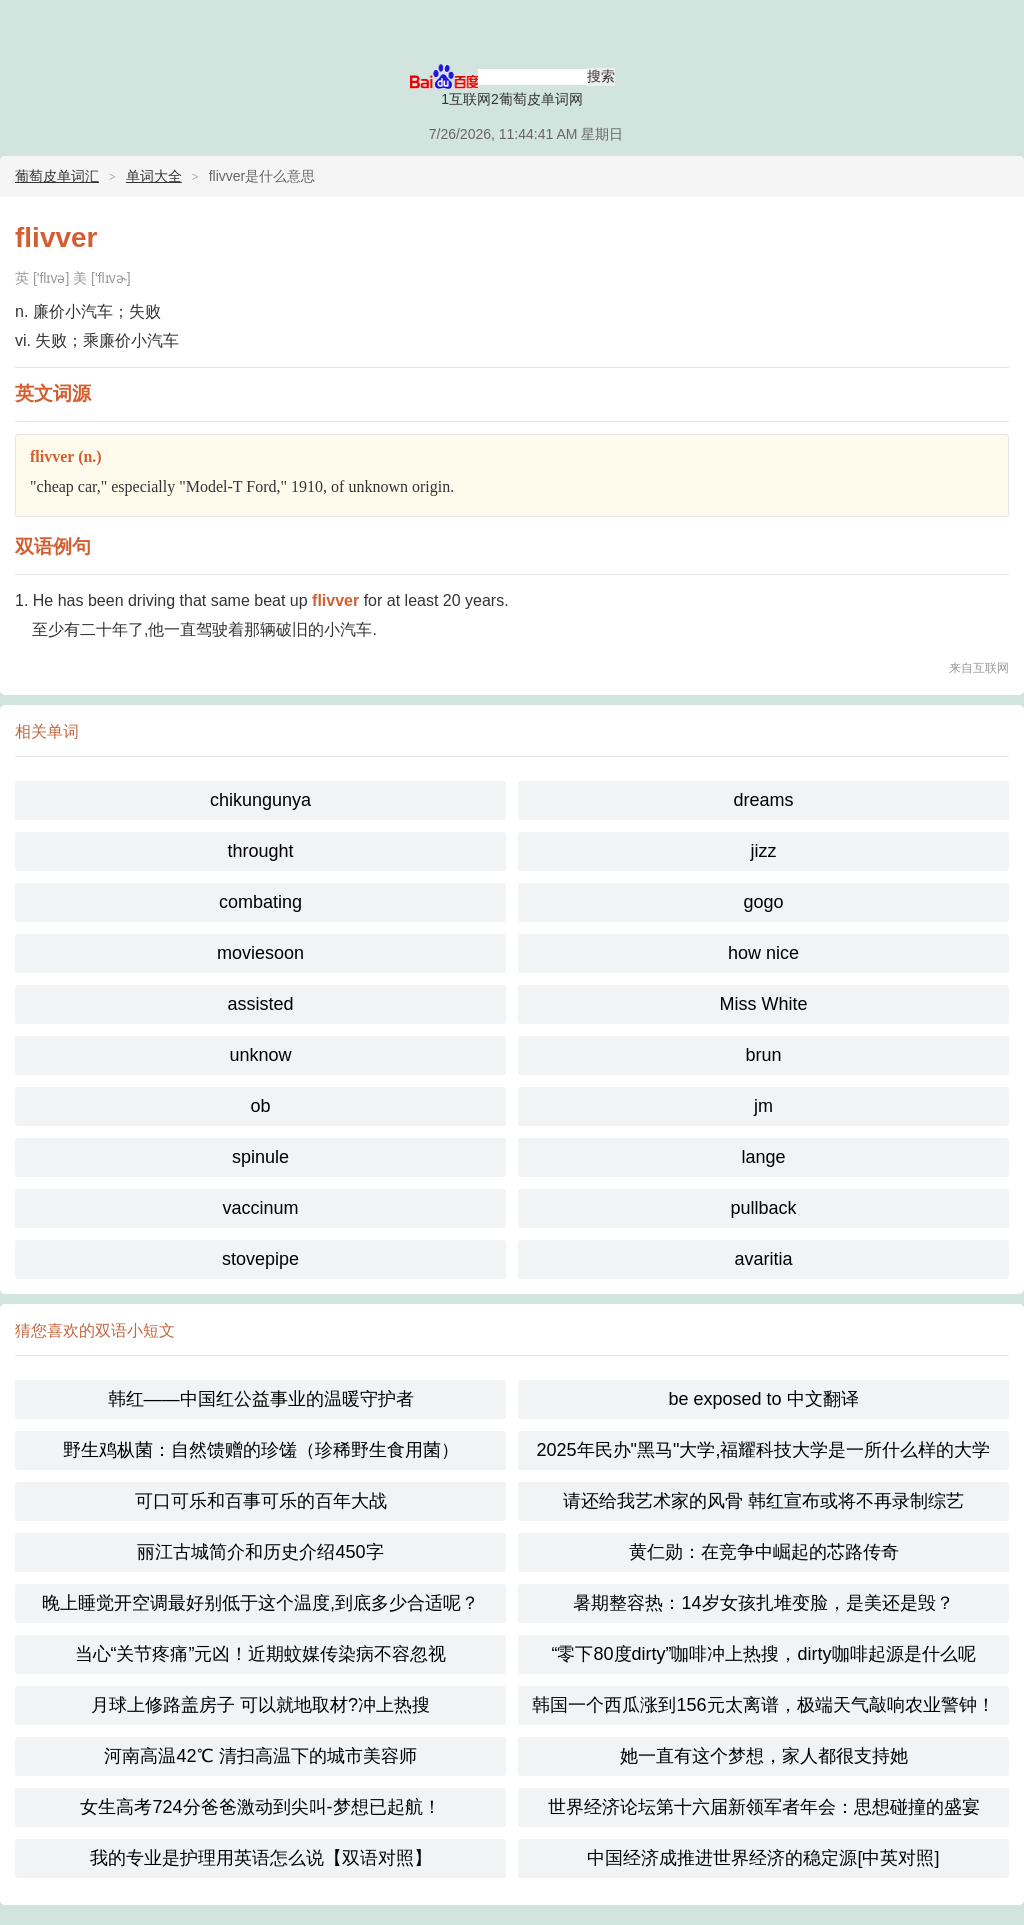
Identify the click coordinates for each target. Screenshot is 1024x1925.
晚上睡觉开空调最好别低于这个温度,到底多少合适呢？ (260, 1603)
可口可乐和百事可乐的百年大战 (261, 1501)
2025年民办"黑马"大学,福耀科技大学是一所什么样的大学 (764, 1450)
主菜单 (996, 30)
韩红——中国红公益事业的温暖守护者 (261, 1399)
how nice (763, 953)
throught (260, 851)
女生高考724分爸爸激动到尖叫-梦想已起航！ (260, 1807)
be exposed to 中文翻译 (763, 1399)
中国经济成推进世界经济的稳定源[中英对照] (763, 1858)
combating (260, 902)
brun (763, 1055)
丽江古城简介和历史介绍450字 (260, 1552)
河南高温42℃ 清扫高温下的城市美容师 (260, 1756)
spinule (260, 1157)
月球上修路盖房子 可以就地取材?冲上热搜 (260, 1705)
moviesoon (260, 953)
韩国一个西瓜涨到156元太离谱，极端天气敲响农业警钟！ (763, 1705)
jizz (764, 851)
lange (763, 1157)
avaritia (763, 1259)
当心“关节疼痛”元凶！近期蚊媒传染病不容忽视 (261, 1654)
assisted (260, 1004)
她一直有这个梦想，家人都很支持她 (764, 1756)
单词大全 (154, 176)
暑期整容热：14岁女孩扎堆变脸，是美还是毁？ (763, 1603)
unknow (260, 1055)
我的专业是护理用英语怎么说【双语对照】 (261, 1858)
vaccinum (260, 1208)
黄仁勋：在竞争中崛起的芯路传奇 (764, 1552)
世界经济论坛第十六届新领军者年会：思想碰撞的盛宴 (764, 1807)
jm (763, 1106)
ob (260, 1106)
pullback (763, 1208)
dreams (763, 800)
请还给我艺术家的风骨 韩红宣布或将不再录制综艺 (763, 1501)
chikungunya (260, 800)
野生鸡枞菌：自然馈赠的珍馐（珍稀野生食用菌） (261, 1450)
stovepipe (260, 1259)
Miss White (763, 1004)
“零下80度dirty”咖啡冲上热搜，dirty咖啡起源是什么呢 (763, 1654)
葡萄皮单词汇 (57, 176)
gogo (763, 902)
